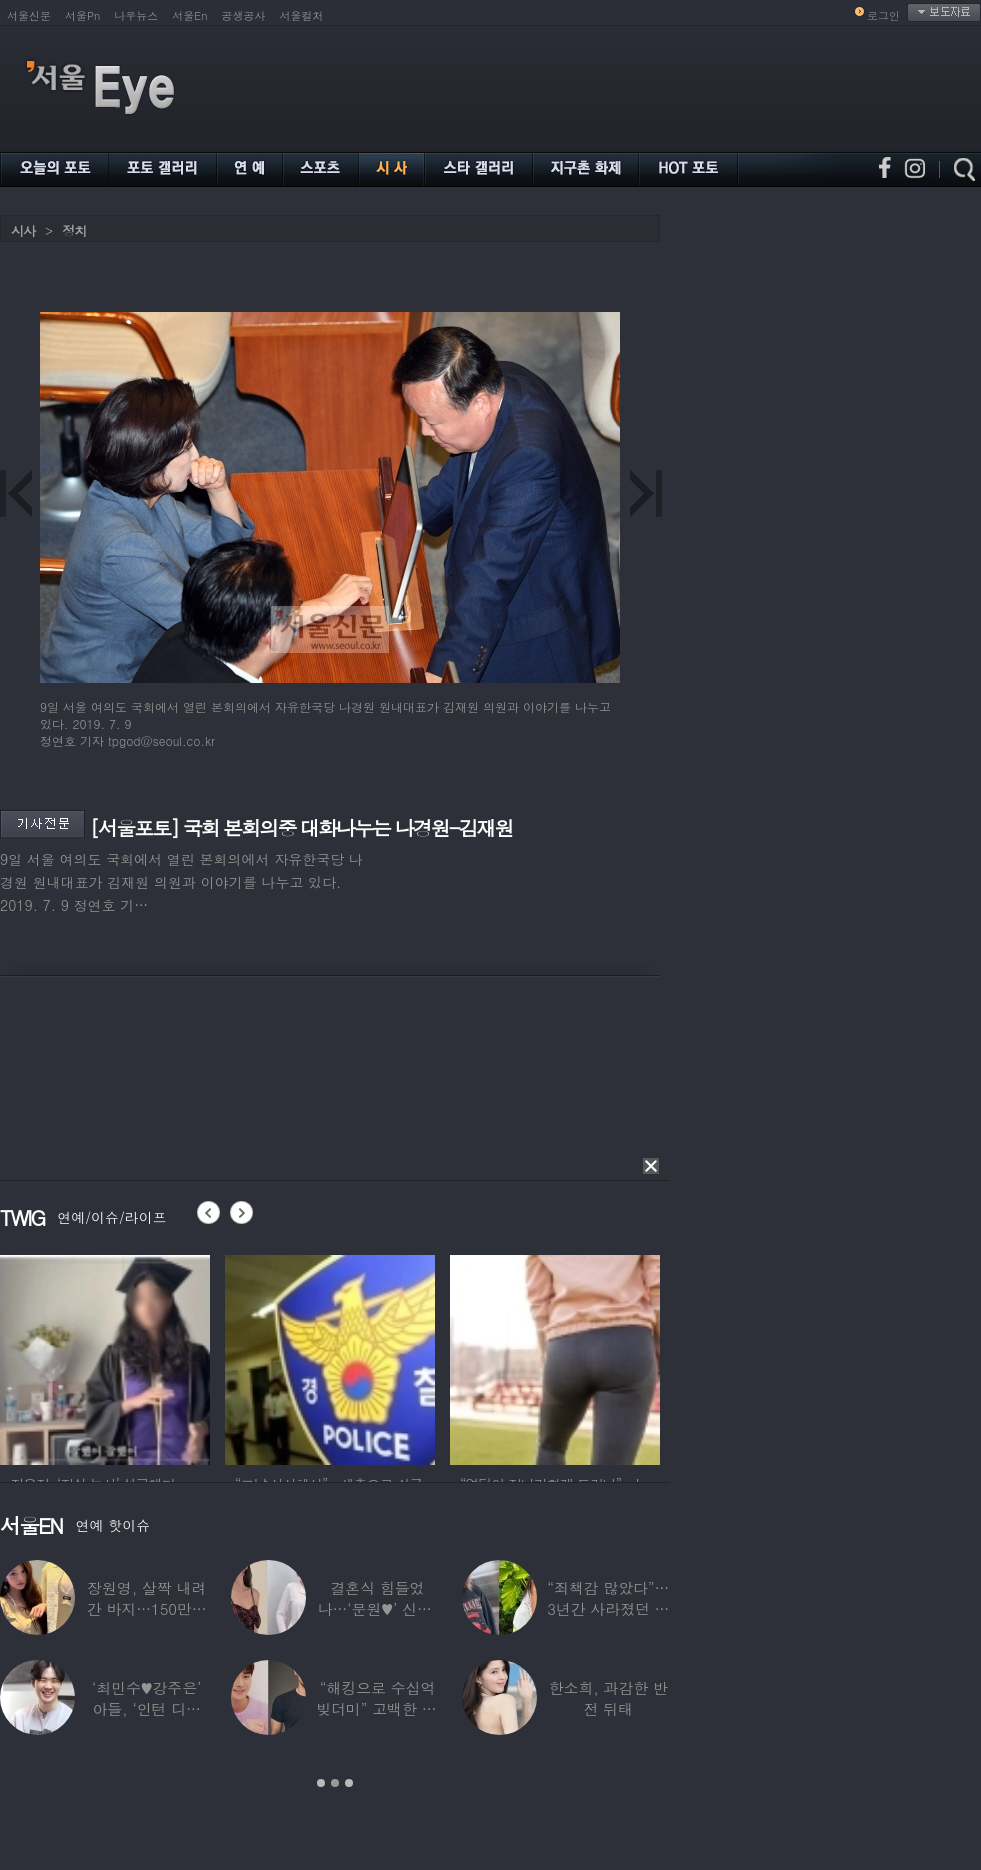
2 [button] (335, 1783)
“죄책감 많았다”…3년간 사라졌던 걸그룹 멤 (608, 1608)
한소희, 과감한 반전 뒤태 (608, 1698)
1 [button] (321, 1783)
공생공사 (244, 15)
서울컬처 (302, 15)
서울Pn (82, 15)
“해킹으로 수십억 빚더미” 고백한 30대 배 (377, 1708)
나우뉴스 (136, 15)
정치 (74, 230)
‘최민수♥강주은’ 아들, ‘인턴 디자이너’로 (146, 1708)
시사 (23, 230)
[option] (105, 1357)
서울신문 (29, 15)
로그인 (883, 15)
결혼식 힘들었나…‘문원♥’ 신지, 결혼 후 (378, 1608)
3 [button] (349, 1783)
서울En (189, 15)
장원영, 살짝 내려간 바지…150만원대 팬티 (147, 1608)
